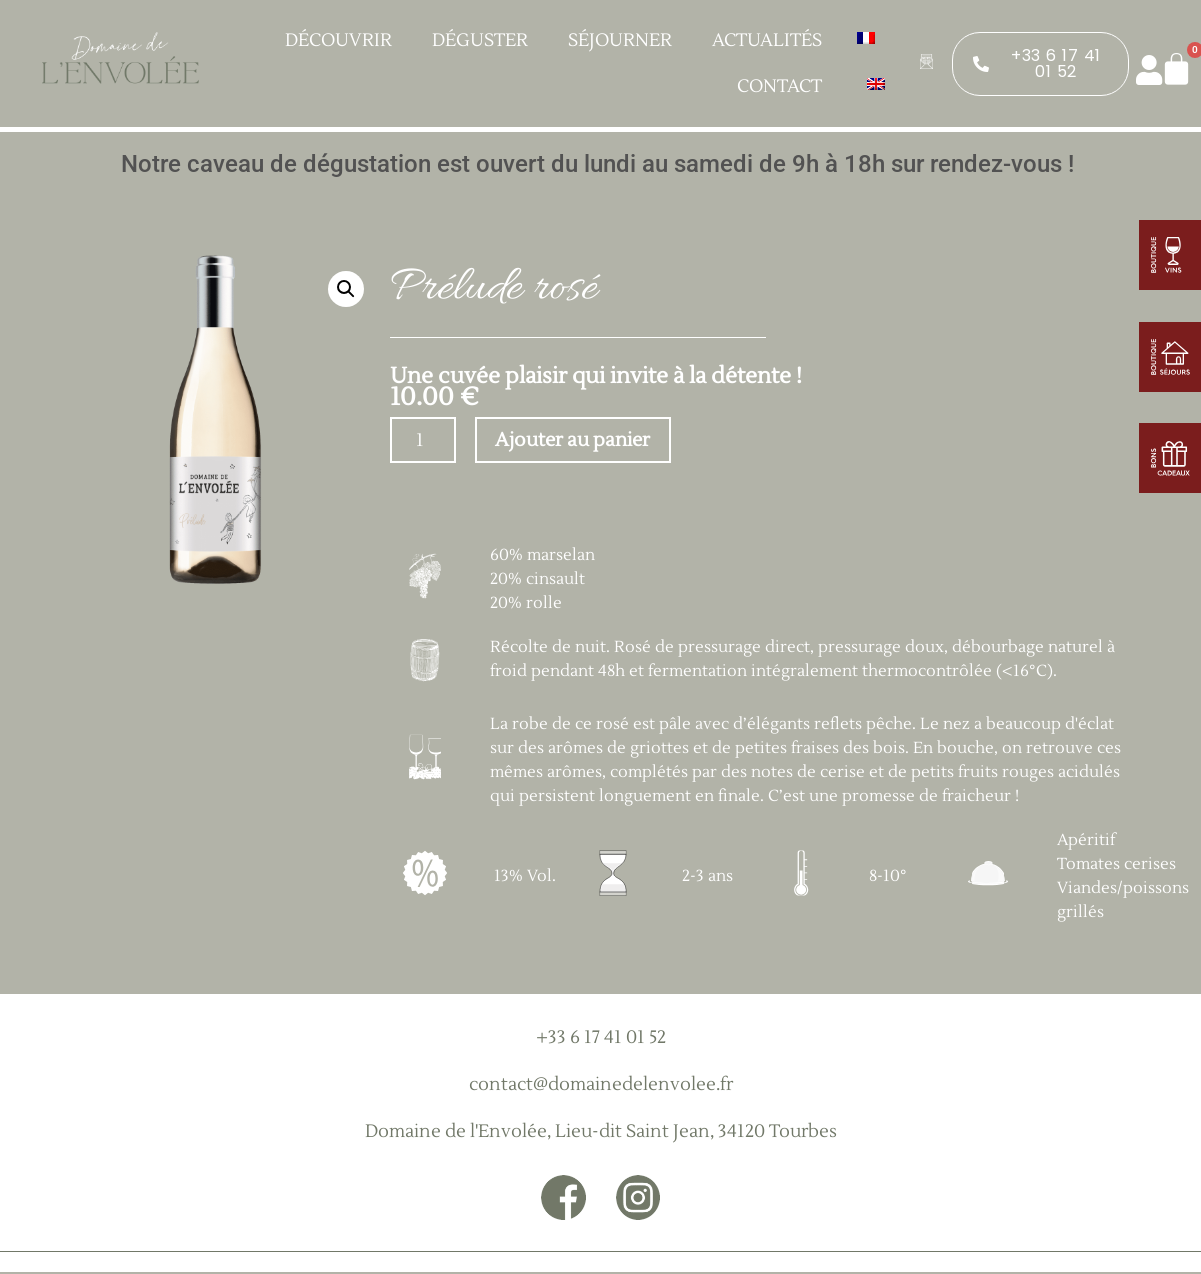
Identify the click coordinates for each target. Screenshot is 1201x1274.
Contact (779, 86)
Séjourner (625, 40)
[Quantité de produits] (422, 441)
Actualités (767, 40)
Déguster (485, 40)
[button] (346, 289)
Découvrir (343, 40)
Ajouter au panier (579, 442)
